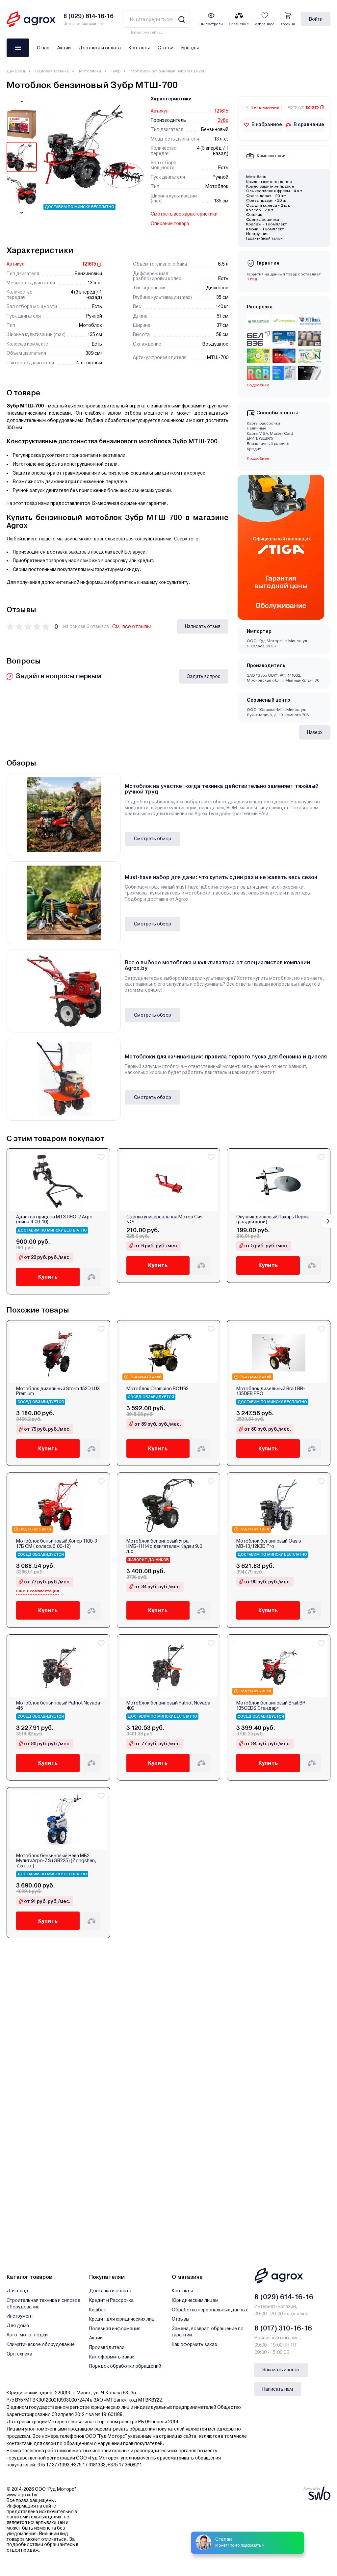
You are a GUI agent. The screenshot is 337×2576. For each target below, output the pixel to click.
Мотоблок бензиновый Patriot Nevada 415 (58, 1705)
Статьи (165, 47)
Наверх (315, 732)
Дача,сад (16, 71)
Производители (106, 2347)
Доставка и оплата (100, 47)
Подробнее (258, 385)
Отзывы (180, 2319)
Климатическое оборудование (41, 2344)
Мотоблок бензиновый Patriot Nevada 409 (168, 1705)
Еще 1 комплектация (37, 1591)
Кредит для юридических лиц (122, 2319)
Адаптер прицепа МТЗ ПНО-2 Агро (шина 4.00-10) (54, 1219)
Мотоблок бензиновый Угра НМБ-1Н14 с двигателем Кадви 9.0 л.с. (164, 1546)
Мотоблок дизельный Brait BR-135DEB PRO (270, 1391)
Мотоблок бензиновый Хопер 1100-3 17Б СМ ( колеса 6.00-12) (56, 1543)
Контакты (139, 47)
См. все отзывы (131, 626)
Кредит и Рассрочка (111, 2300)
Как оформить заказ (112, 2356)
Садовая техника (52, 71)
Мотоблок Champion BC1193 (157, 1388)
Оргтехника (19, 2353)
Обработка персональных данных (210, 2309)
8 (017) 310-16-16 (283, 2328)
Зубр (115, 71)
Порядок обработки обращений (125, 2366)
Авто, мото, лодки (27, 2334)
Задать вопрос (203, 676)
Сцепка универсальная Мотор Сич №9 (164, 1219)
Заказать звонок (281, 2369)
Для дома (18, 2325)
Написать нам (277, 2389)
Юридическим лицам (195, 2300)
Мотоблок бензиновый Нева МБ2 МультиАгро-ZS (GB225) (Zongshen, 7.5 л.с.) (56, 1860)
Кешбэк (97, 2309)
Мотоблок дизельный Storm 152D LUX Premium (58, 1391)
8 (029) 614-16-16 (283, 2297)
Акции (64, 47)
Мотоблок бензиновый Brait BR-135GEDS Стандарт (271, 1705)
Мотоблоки (90, 71)
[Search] (181, 19)
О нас (43, 47)
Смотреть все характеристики (184, 214)
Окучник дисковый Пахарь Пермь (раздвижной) (272, 1219)
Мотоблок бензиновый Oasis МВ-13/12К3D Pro (268, 1543)
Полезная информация (115, 2328)
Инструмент (20, 2316)
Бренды (190, 47)
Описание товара (170, 223)
